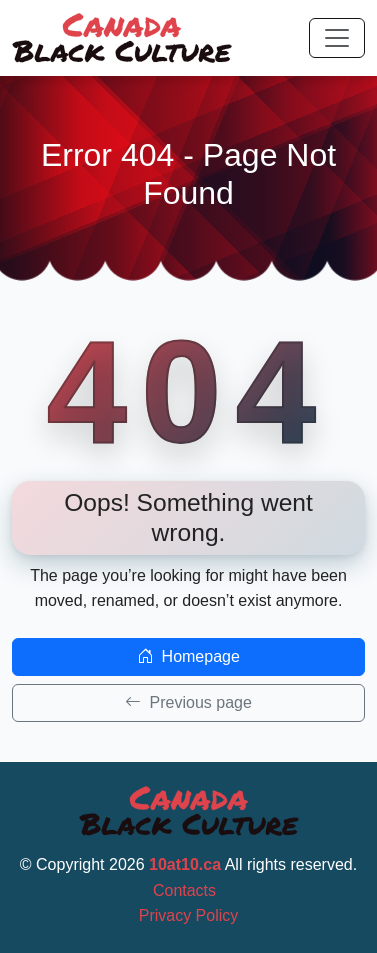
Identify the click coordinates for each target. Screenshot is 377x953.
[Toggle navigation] (337, 38)
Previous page (188, 702)
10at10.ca (185, 864)
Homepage (188, 656)
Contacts (184, 890)
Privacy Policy (189, 915)
